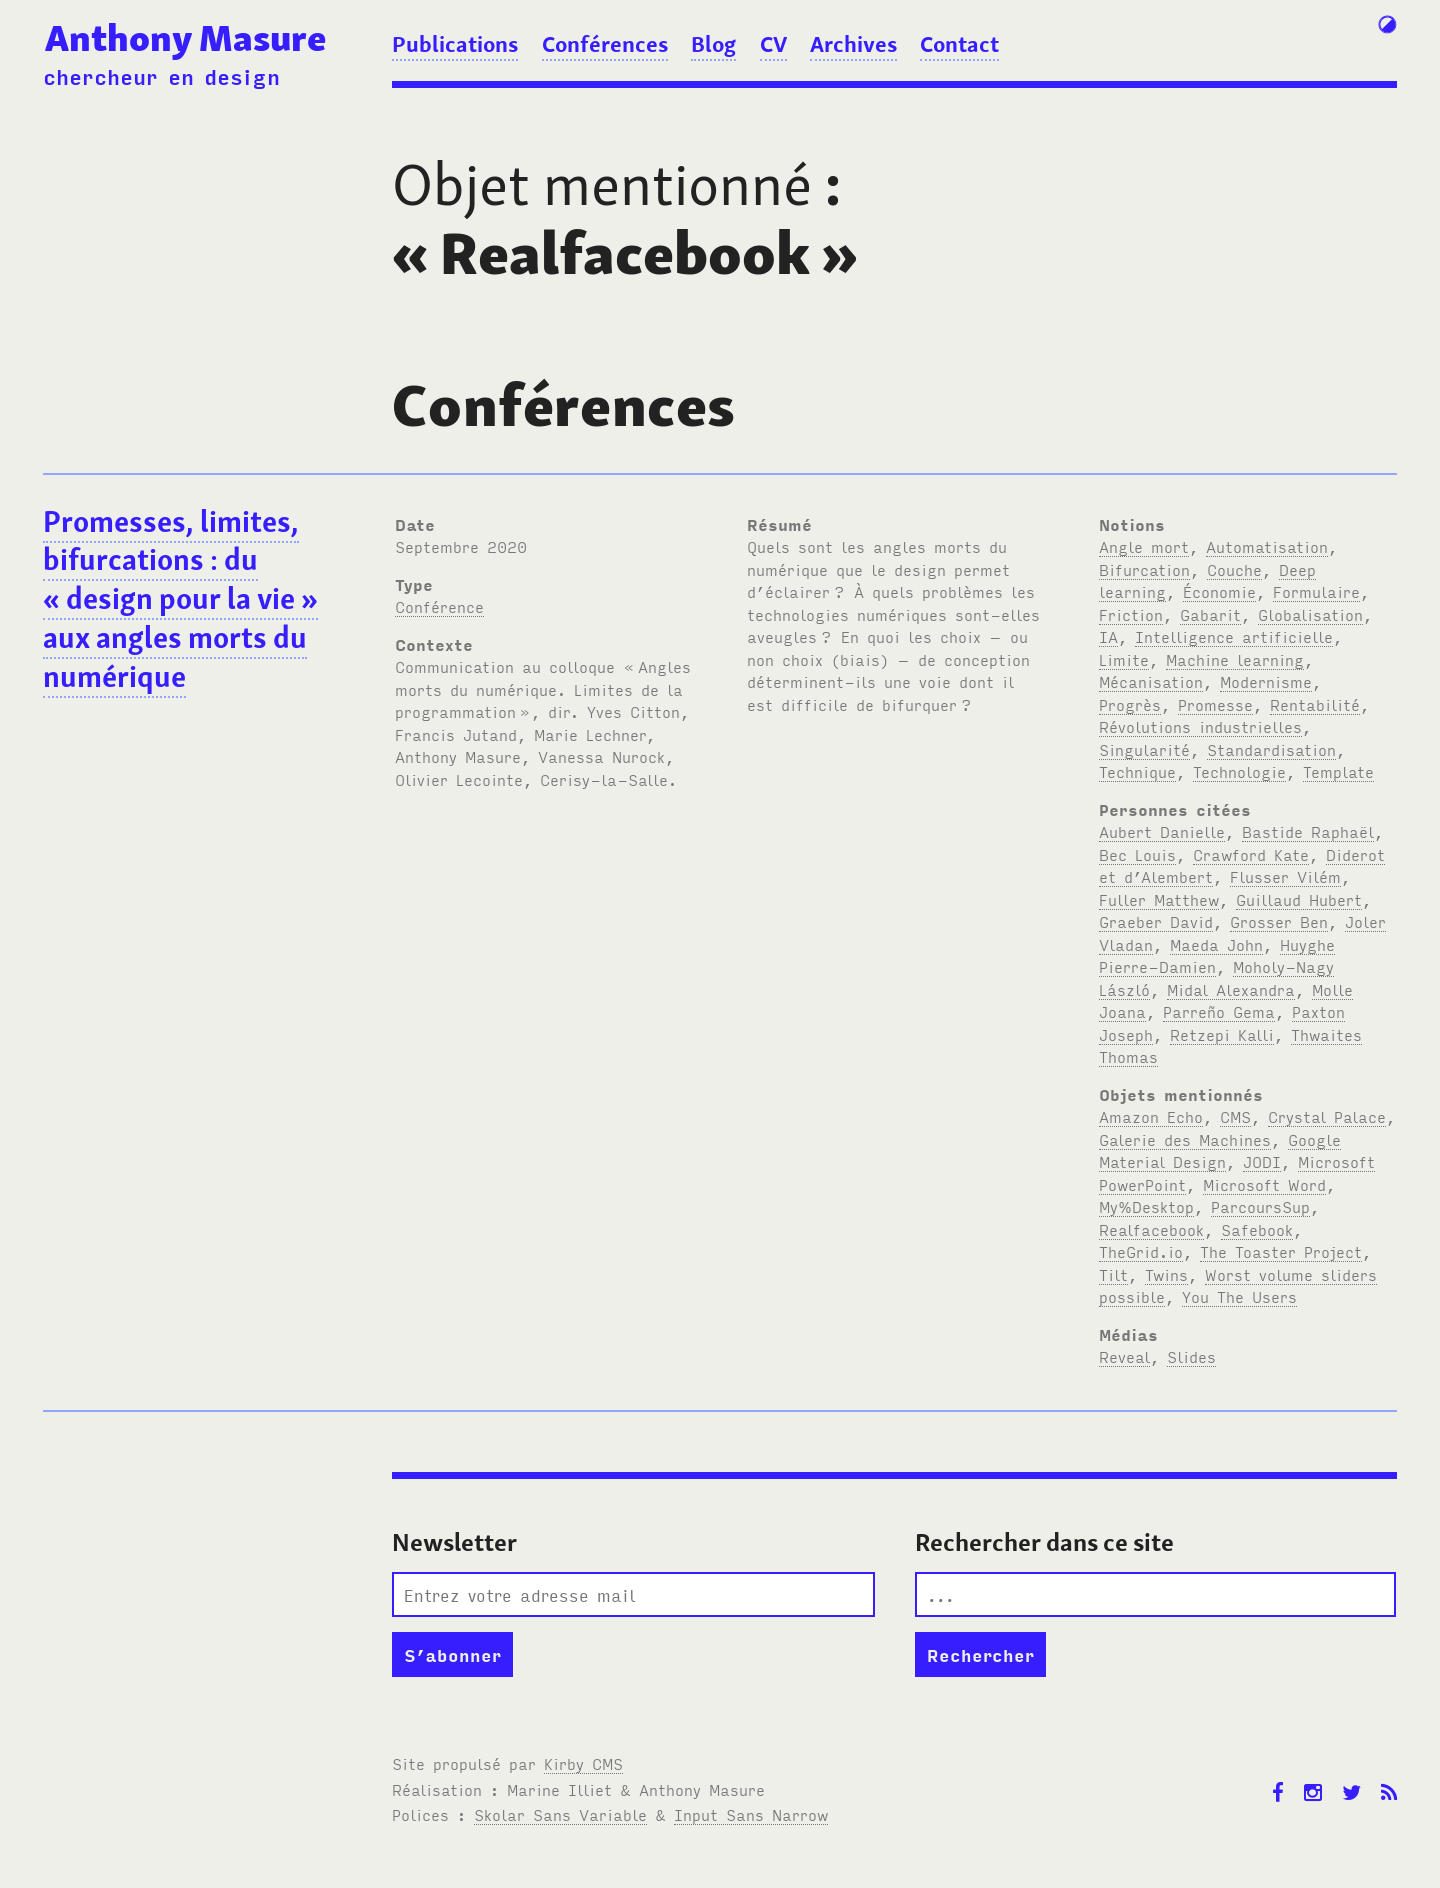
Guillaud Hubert (1299, 899)
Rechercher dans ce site (1044, 1542)
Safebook (1257, 1229)
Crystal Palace (1327, 1116)
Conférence (439, 606)
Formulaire (1316, 591)
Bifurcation (1144, 569)
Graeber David (1156, 921)
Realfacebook (1151, 1229)
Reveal (1124, 1356)
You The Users (1239, 1296)
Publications (455, 44)
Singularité (1144, 749)
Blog (713, 44)
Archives (853, 44)
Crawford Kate (1251, 854)
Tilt (1113, 1274)
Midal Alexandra (1231, 989)
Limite (1124, 659)
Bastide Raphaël (1308, 831)
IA (1108, 636)
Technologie (1239, 771)
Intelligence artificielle (1234, 636)
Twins (1166, 1274)
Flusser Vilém (1285, 876)
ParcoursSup (1260, 1206)
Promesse (1215, 704)
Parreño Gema (1219, 1011)
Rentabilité (1315, 704)
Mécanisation (1151, 681)
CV (773, 44)
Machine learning (1235, 659)
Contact (959, 44)
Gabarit (1210, 614)
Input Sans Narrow (751, 1814)
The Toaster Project (1281, 1251)
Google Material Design (1220, 1150)
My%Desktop (1146, 1206)
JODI (1262, 1161)
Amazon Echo (1151, 1116)
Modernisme (1266, 681)
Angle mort (1144, 546)
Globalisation (1310, 614)
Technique (1137, 771)
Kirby (583, 1763)
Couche (1234, 569)
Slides (1191, 1356)
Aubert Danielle (1162, 831)
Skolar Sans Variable (560, 1814)
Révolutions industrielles (1200, 726)
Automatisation (1267, 546)
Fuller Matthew (1159, 899)
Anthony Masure (185, 38)
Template (1338, 771)
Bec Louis (1137, 854)
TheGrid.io (1141, 1251)
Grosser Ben (1279, 921)
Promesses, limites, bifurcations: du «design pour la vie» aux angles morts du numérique (180, 599)
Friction (1131, 614)
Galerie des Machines (1185, 1139)
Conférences (605, 44)
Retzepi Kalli (1222, 1034)
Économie (1219, 591)
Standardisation (1271, 749)
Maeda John (1216, 944)
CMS (1235, 1116)
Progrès (1130, 704)
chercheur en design (161, 76)
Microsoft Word (1264, 1184)
